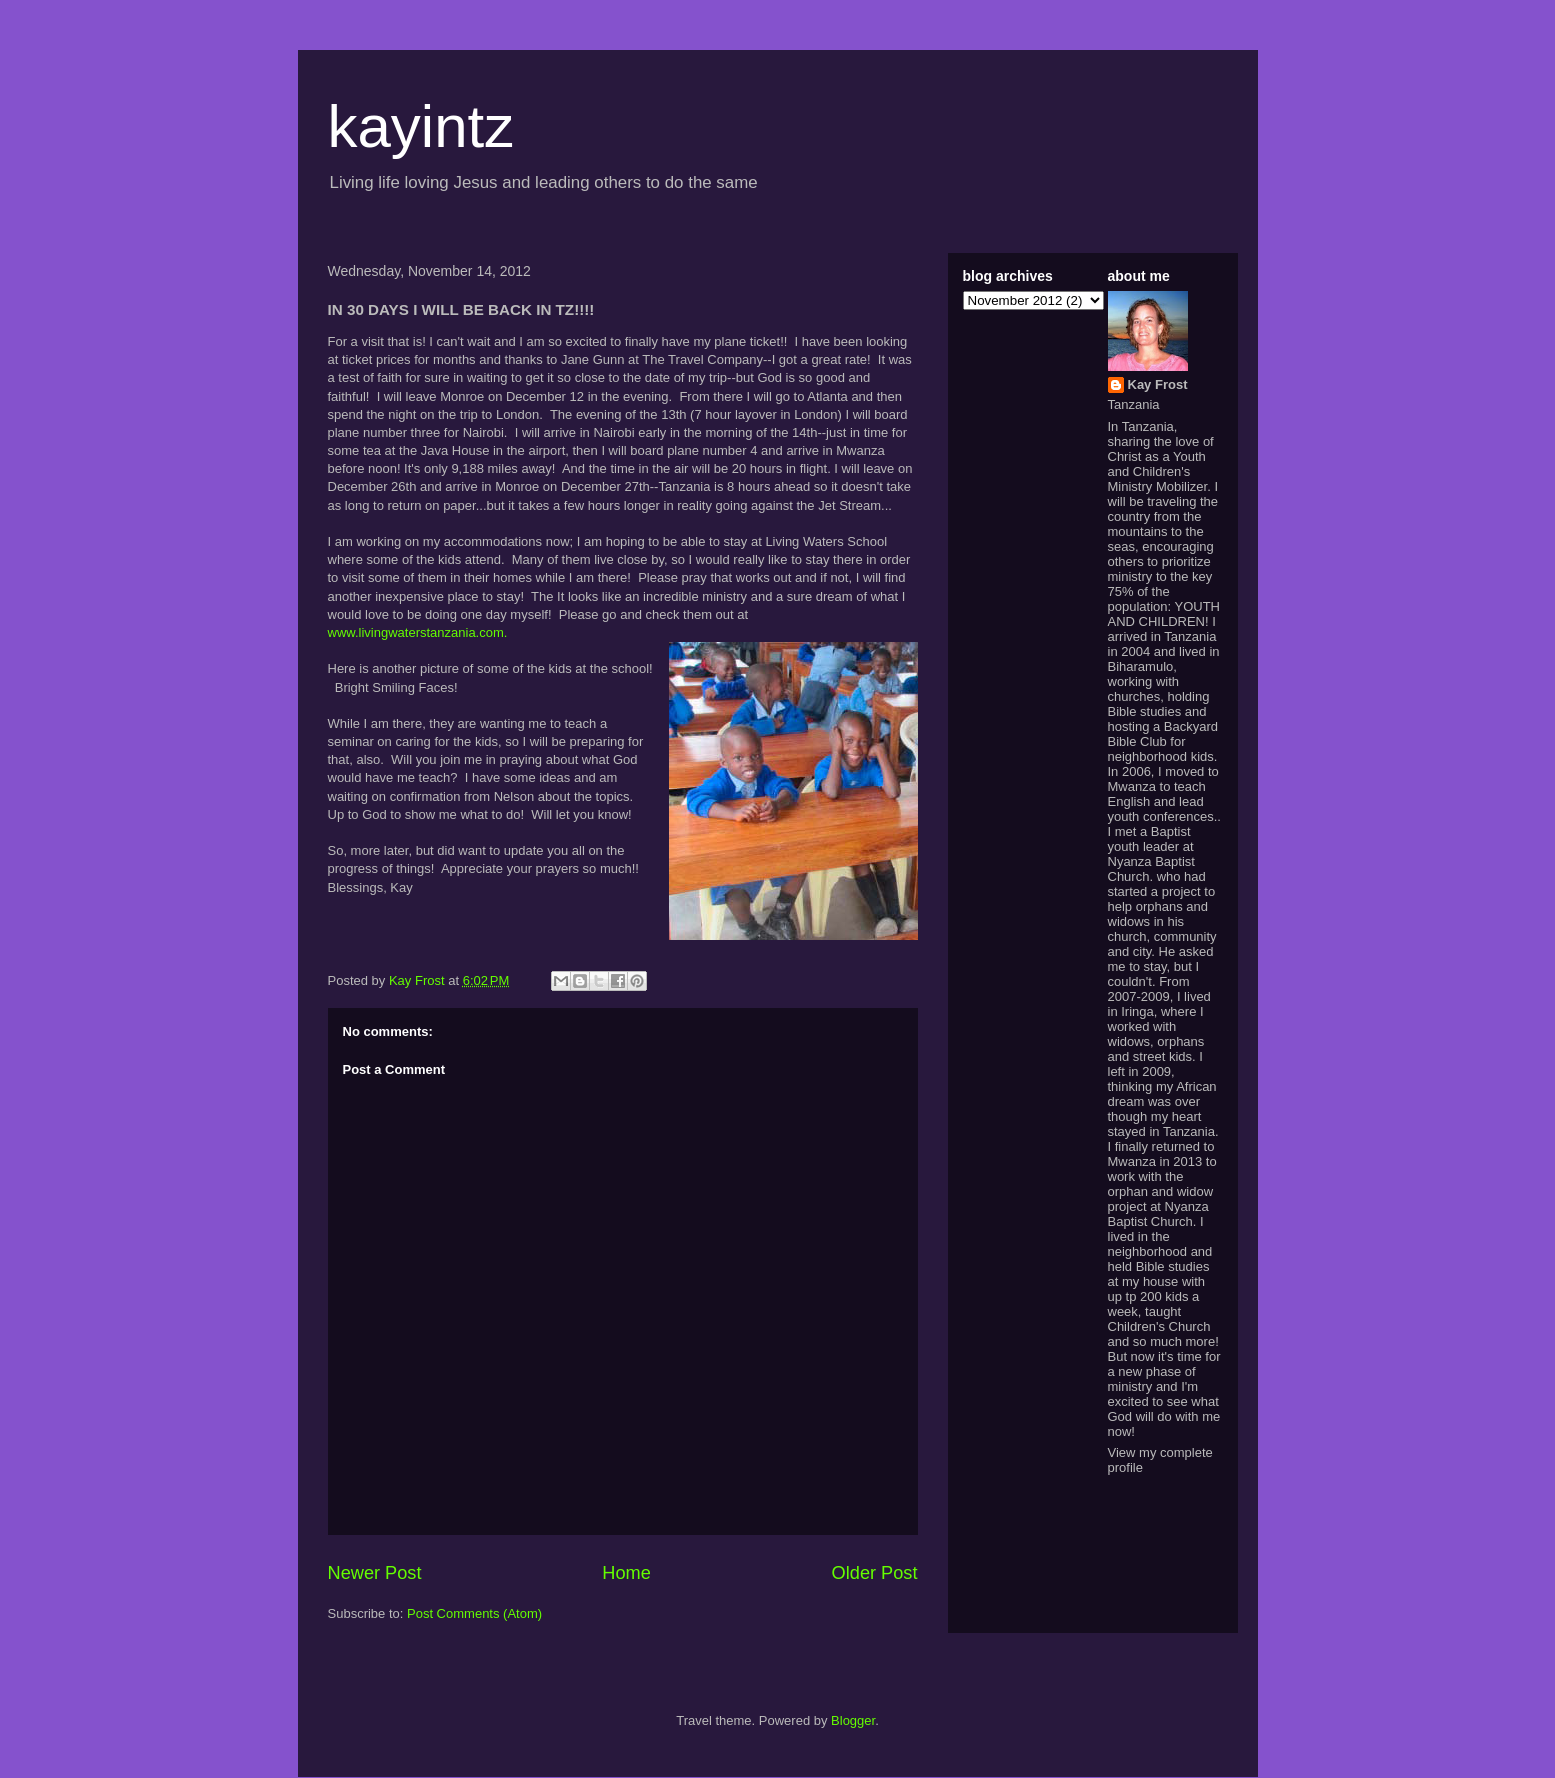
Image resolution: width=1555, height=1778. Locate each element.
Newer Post (375, 1573)
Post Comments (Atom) (474, 1613)
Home (626, 1573)
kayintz (421, 126)
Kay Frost (1158, 384)
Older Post (875, 1573)
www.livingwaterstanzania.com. (421, 632)
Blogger (853, 1720)
